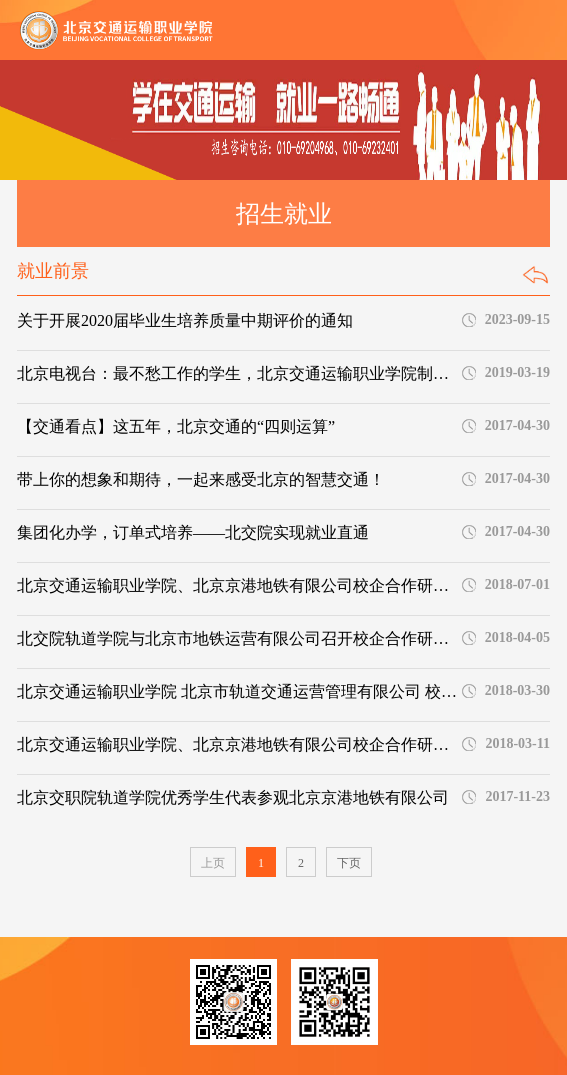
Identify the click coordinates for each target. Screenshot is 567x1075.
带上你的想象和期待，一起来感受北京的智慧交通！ (201, 479)
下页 (349, 863)
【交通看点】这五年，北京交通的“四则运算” (176, 426)
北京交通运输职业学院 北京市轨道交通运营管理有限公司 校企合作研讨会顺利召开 (238, 691)
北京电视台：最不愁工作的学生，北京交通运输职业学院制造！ (238, 373)
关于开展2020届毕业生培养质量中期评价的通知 (185, 320)
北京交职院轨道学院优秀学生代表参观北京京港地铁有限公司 (233, 797)
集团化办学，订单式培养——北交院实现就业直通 (193, 532)
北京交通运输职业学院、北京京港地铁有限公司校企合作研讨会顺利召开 (238, 585)
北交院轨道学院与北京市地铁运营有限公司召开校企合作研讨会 (238, 638)
